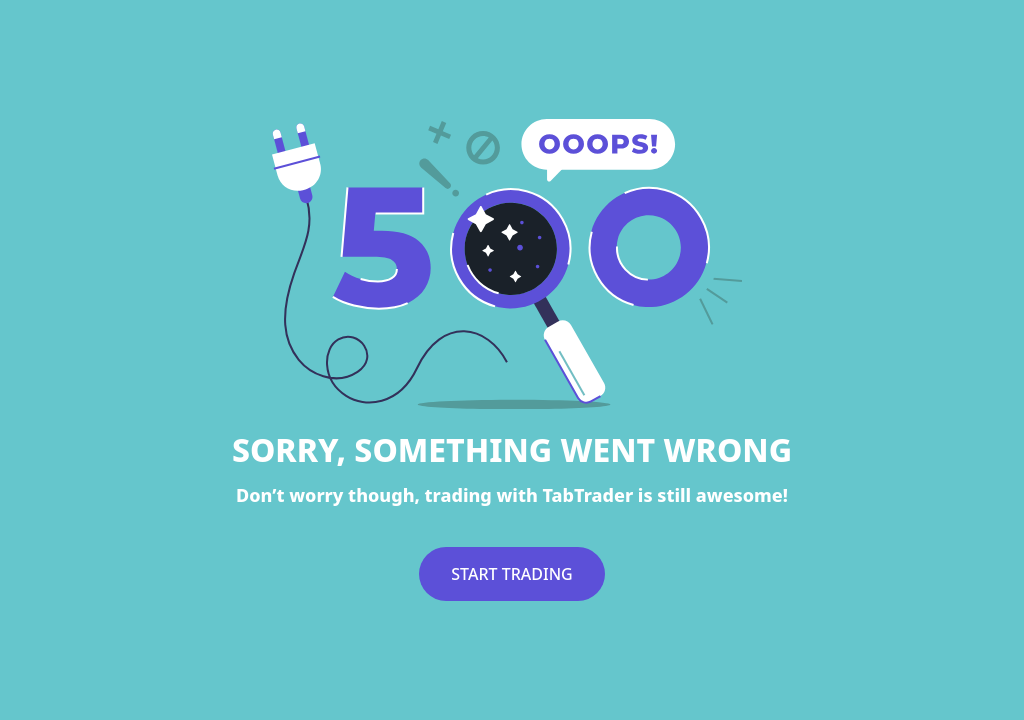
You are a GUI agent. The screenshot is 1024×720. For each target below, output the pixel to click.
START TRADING (511, 574)
